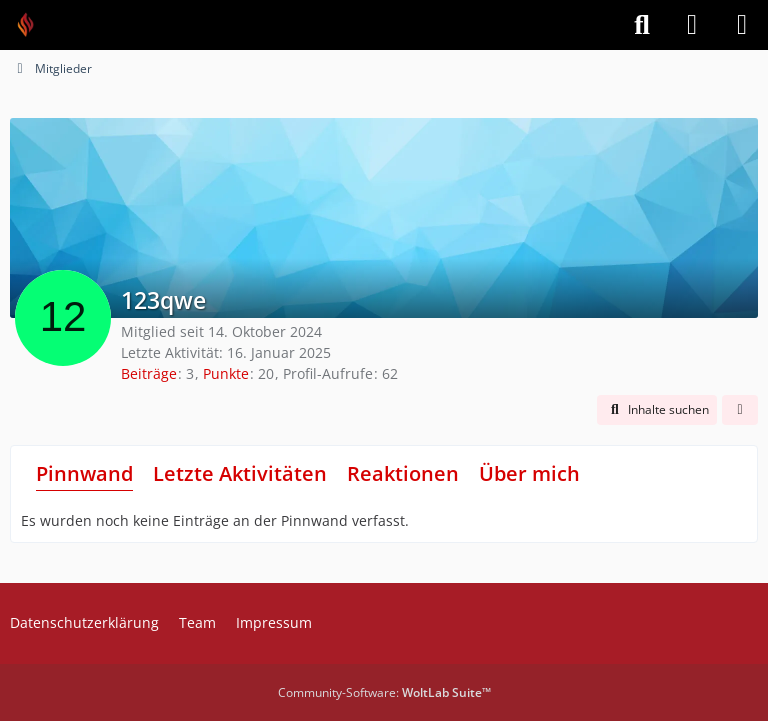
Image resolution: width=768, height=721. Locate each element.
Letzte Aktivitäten (240, 473)
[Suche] (642, 25)
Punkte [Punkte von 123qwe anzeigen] (226, 373)
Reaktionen (403, 473)
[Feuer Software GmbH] (32, 25)
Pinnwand (84, 473)
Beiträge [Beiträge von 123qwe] (149, 373)
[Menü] (742, 25)
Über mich (529, 473)
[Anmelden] (692, 25)
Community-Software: (384, 692)
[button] (657, 410)
